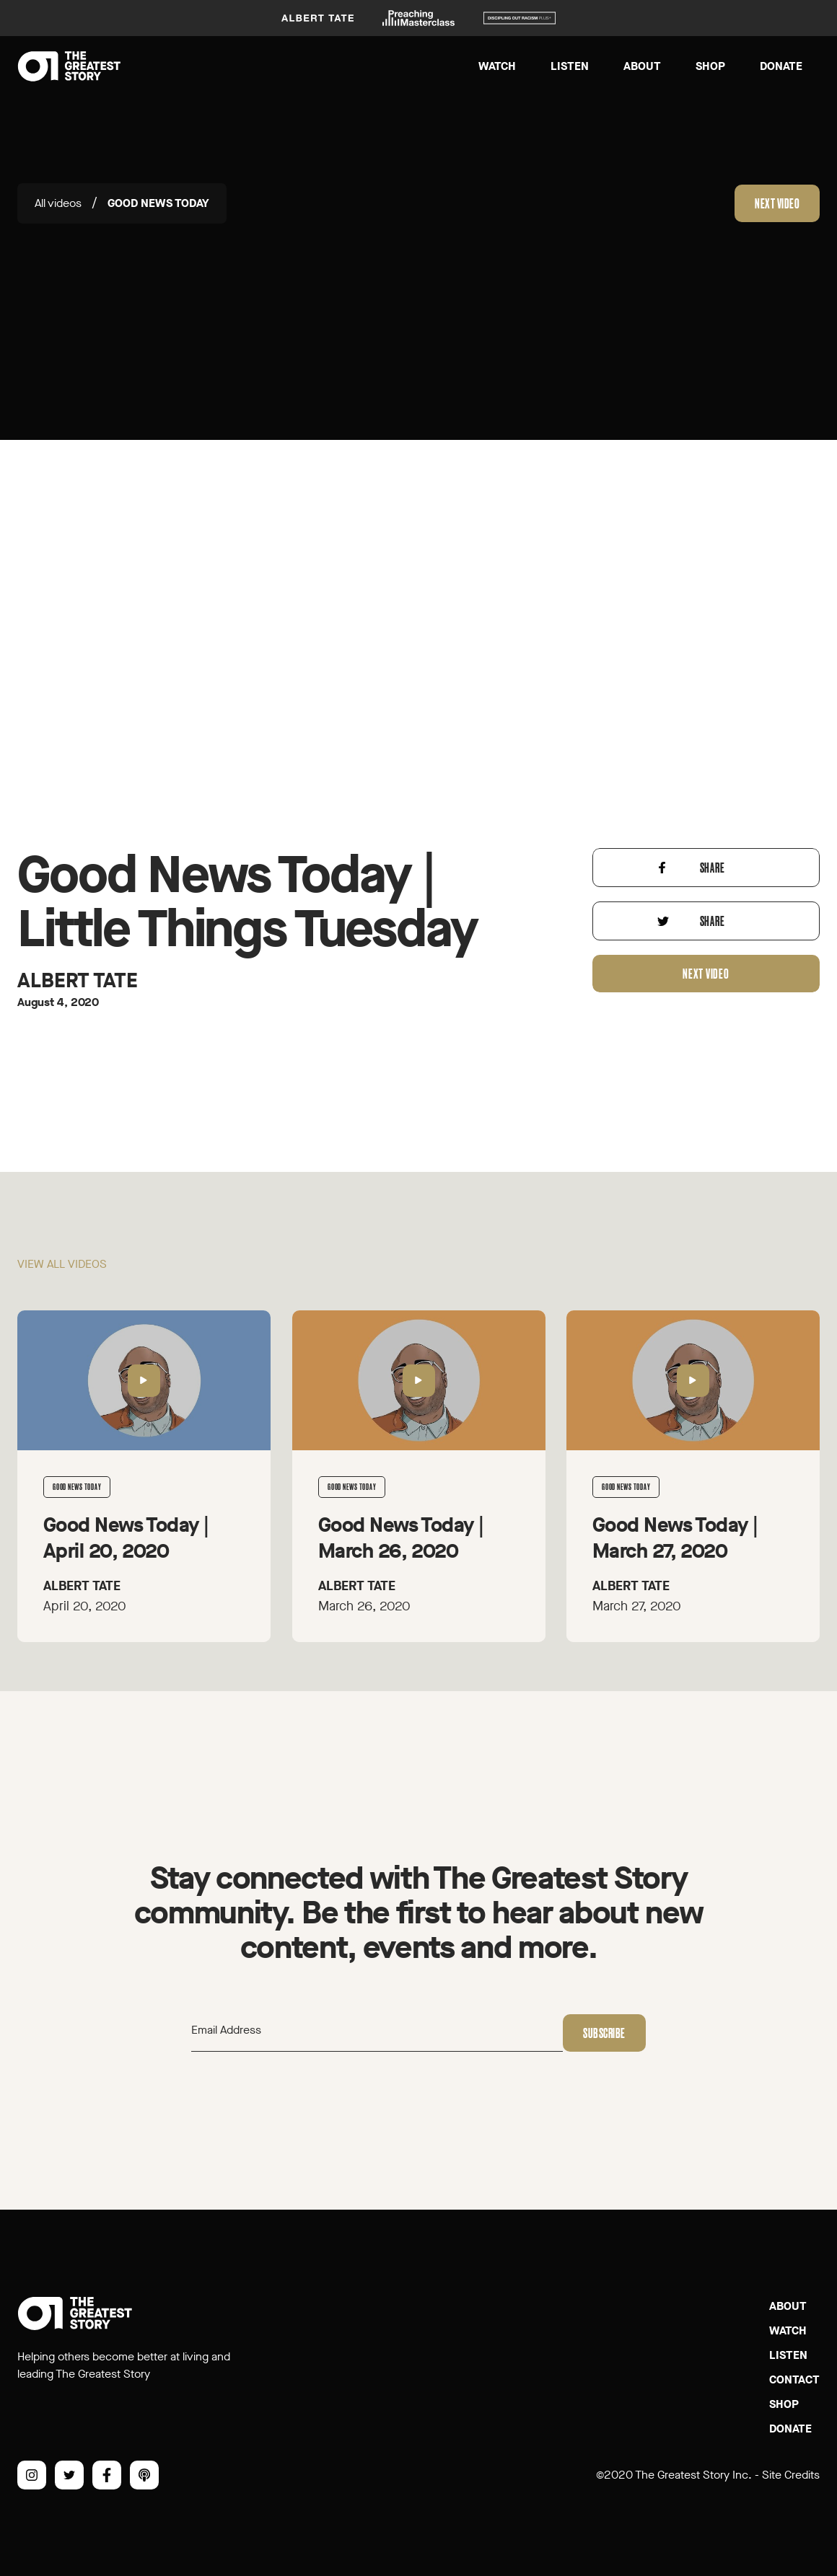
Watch (497, 66)
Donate (781, 66)
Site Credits (791, 2474)
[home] (69, 66)
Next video (777, 203)
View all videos (62, 1274)
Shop (710, 66)
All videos (58, 203)
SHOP (784, 2404)
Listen (570, 66)
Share (712, 878)
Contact (794, 2379)
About (642, 66)
